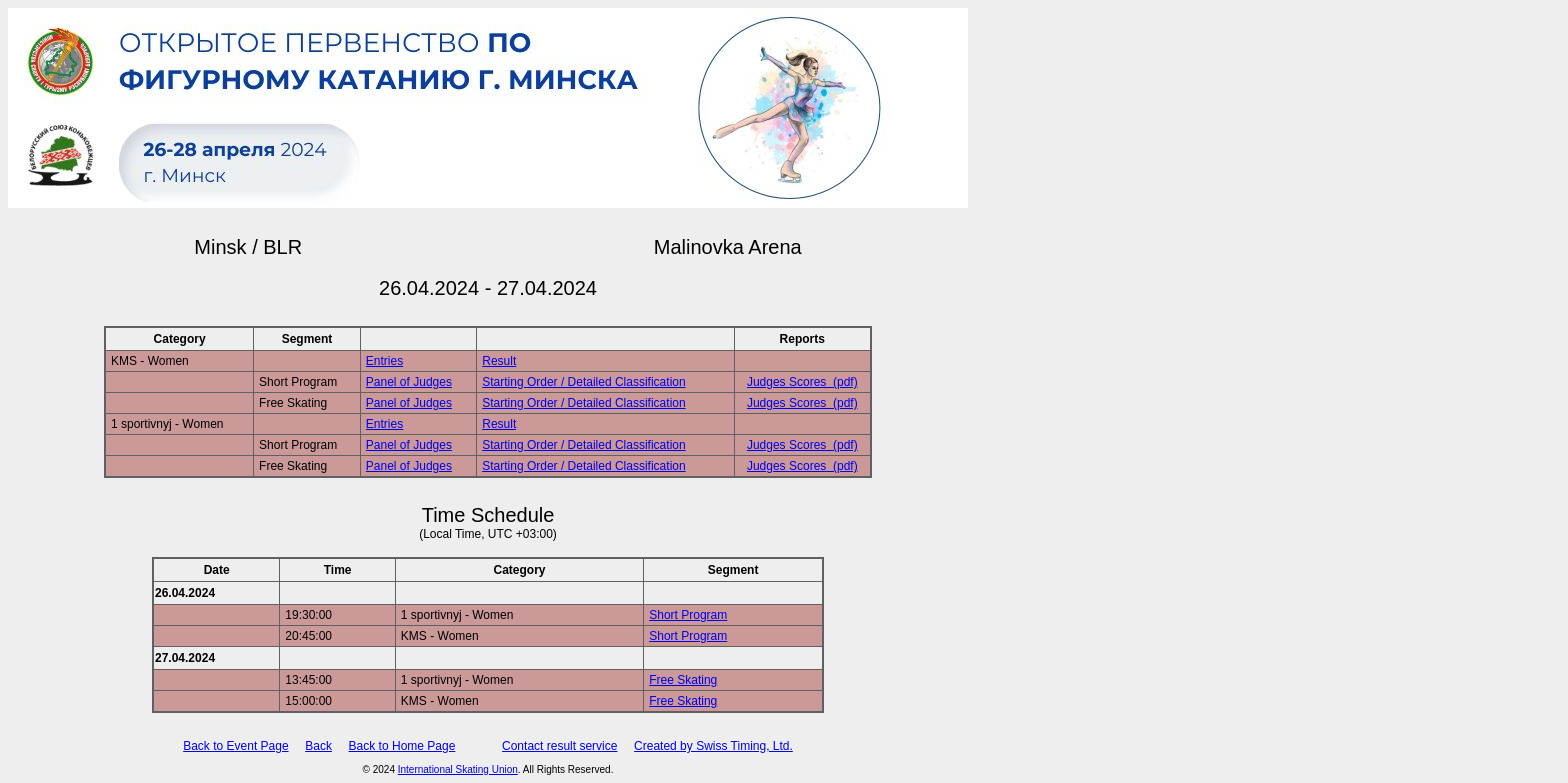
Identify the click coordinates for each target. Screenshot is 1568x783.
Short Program (688, 615)
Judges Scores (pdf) (802, 382)
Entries (384, 361)
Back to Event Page (235, 746)
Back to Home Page (402, 746)
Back (318, 746)
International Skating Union (458, 769)
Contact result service (559, 746)
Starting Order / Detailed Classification (583, 382)
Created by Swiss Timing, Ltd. (713, 746)
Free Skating (683, 680)
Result (499, 361)
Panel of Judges (409, 382)
